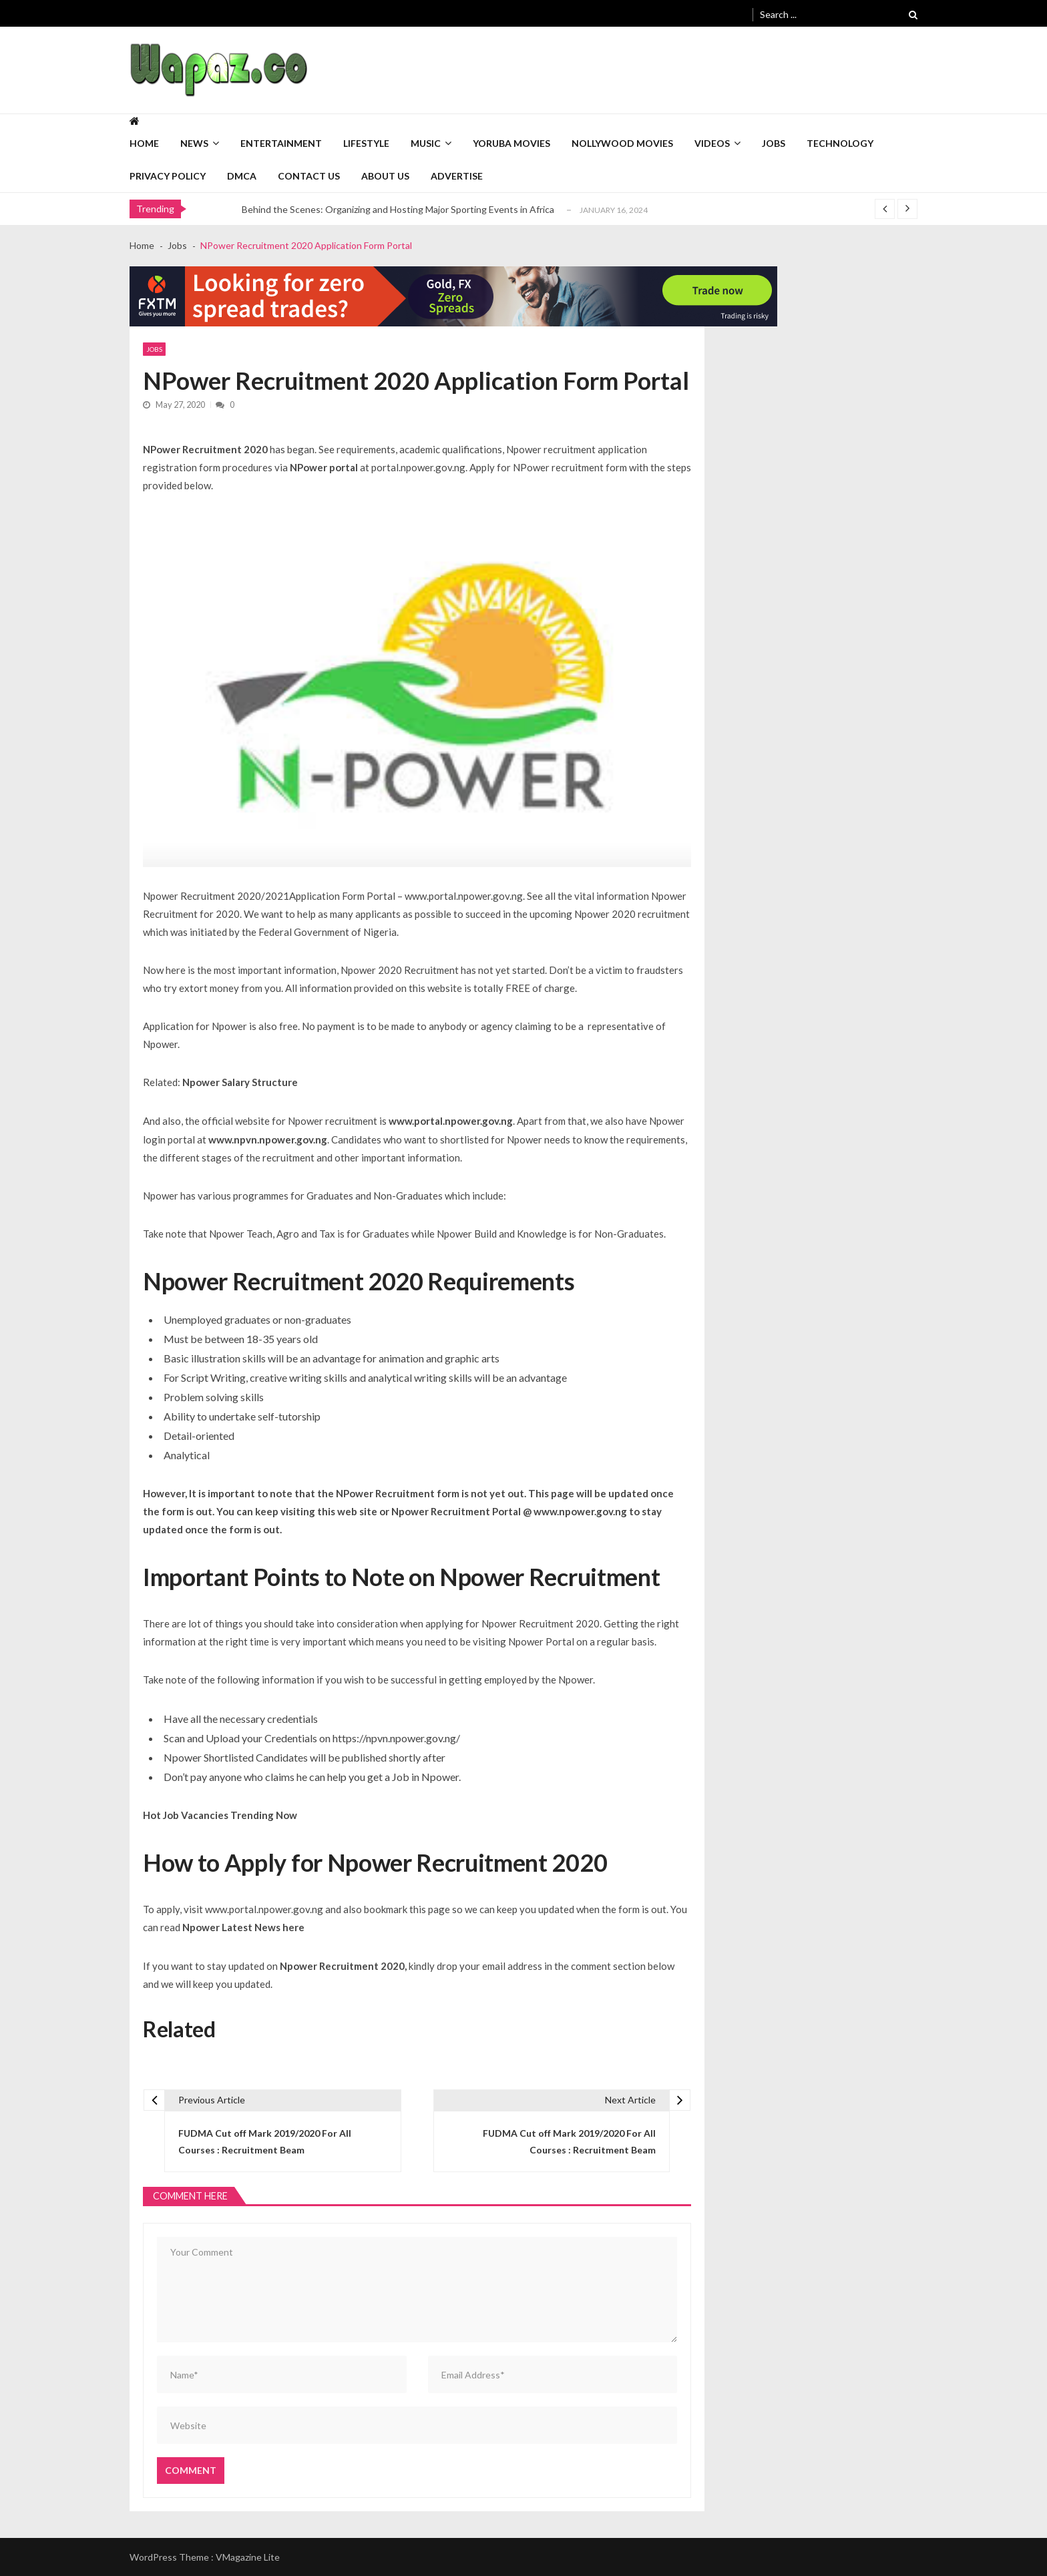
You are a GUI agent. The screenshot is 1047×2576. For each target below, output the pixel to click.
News (194, 143)
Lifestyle (366, 143)
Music (426, 143)
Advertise (457, 176)
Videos (712, 143)
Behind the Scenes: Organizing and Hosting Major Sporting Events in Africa (398, 209)
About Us (385, 176)
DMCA (241, 176)
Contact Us (309, 176)
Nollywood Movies (622, 143)
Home (144, 143)
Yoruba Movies (511, 143)
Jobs (773, 143)
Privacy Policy (168, 176)
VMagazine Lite (248, 2557)
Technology (840, 143)
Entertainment (281, 143)
